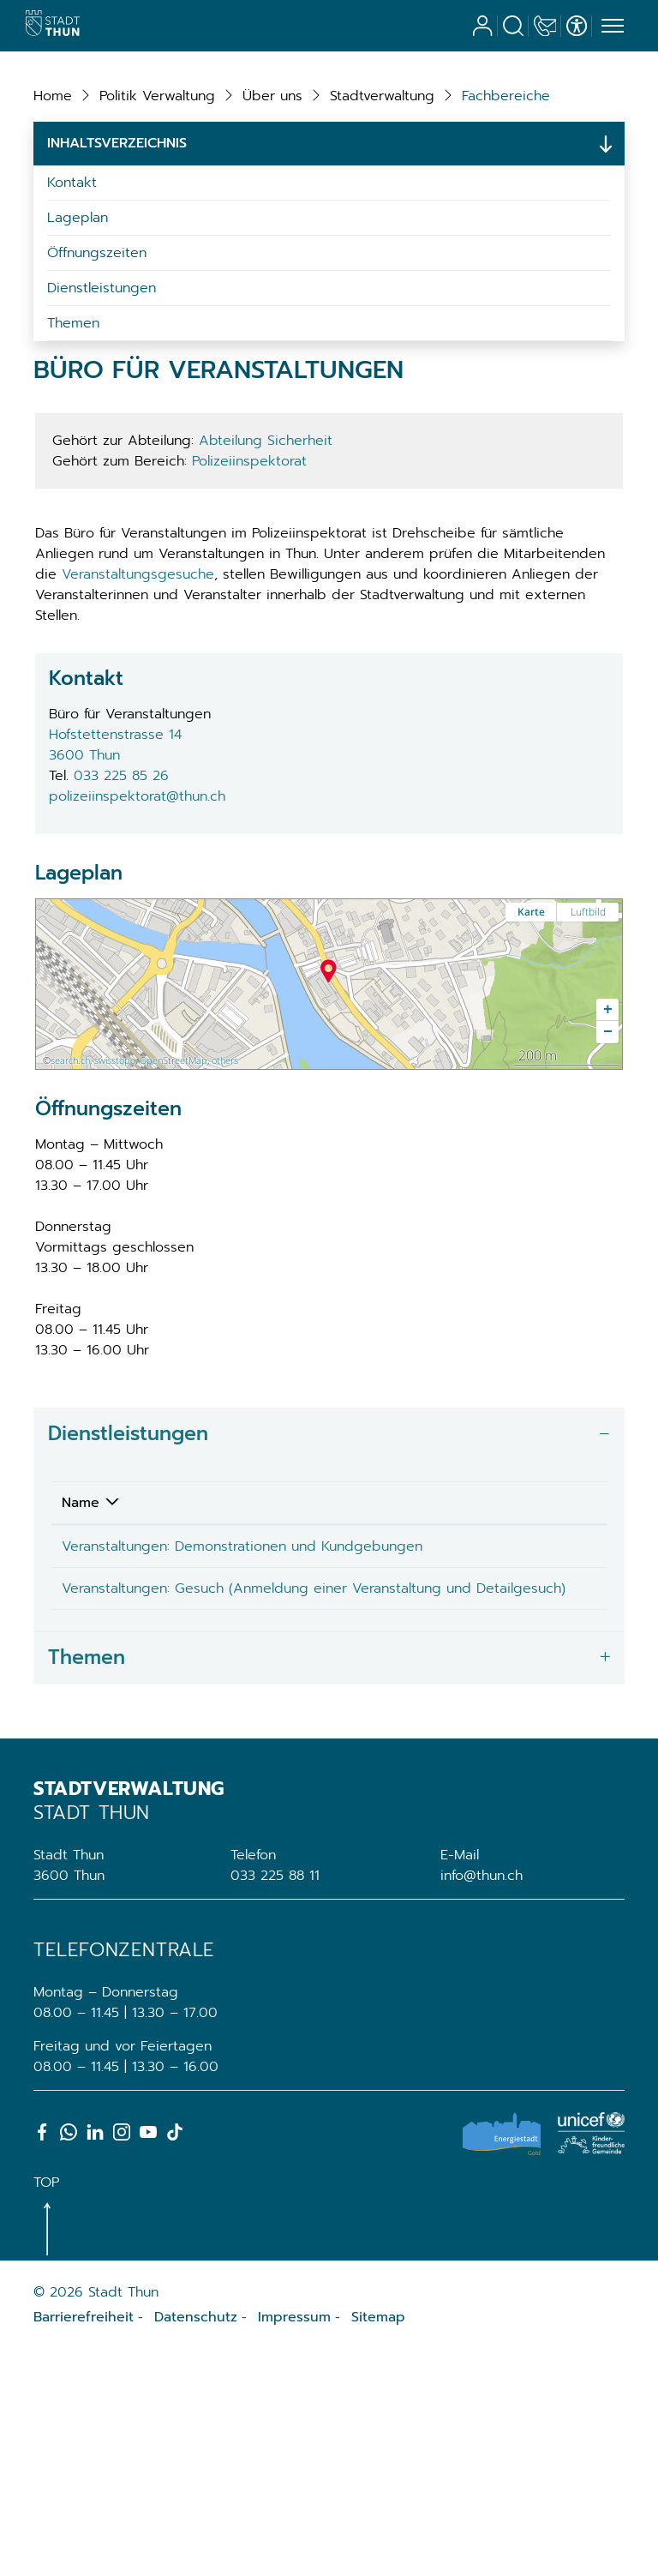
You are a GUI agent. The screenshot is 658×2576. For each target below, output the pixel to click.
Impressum (294, 2543)
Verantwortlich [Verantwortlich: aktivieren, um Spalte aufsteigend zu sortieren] (395, 1688)
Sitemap (378, 2543)
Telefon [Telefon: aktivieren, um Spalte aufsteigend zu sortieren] (524, 1688)
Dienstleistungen (101, 473)
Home (52, 281)
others (225, 1246)
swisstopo (114, 1246)
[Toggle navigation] (610, 26)
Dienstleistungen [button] (128, 1619)
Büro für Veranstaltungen (400, 1741)
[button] (157, 281)
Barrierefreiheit (83, 2543)
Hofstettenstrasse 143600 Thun (115, 930)
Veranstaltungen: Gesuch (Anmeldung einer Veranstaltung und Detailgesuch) (188, 1804)
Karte (531, 1097)
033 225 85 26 (121, 961)
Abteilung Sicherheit (265, 625)
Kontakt (72, 367)
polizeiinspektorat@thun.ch (137, 981)
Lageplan (77, 403)
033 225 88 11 (275, 2102)
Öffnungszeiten (97, 438)
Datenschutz (195, 2543)
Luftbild (588, 1097)
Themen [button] (86, 1884)
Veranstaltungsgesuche (138, 759)
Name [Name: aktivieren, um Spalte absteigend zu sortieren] (80, 1688)
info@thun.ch (481, 2102)
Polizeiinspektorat (249, 646)
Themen (73, 508)
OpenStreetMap (173, 1246)
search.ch (70, 1246)
